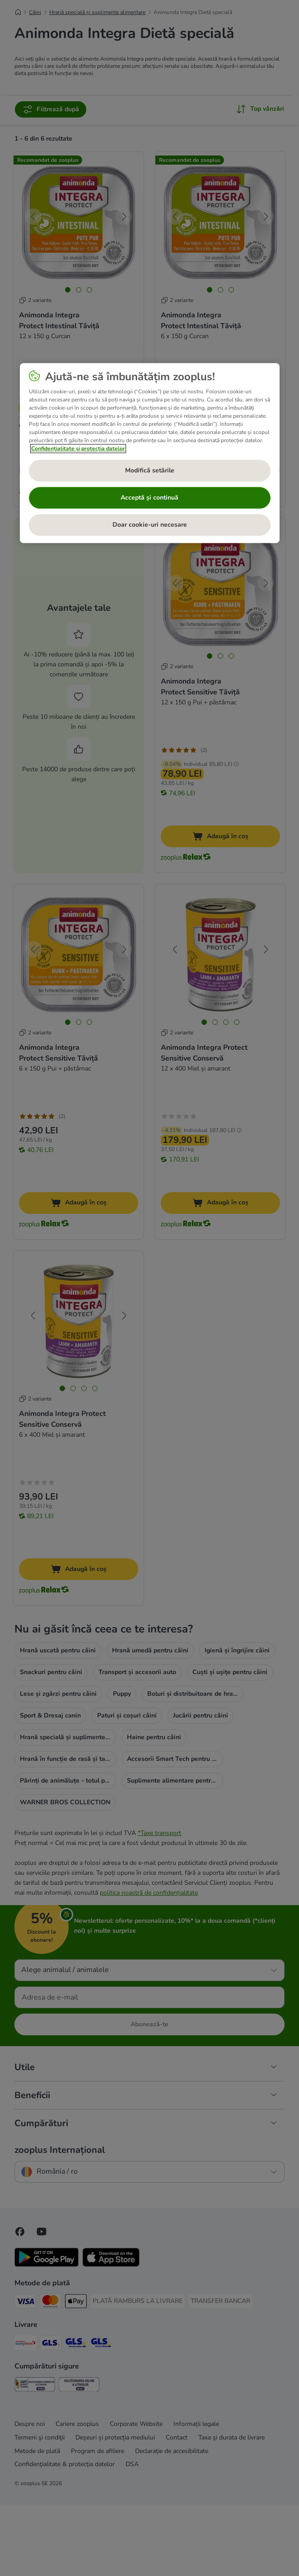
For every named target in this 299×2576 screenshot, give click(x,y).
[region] (150, 453)
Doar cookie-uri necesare (149, 524)
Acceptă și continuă (149, 497)
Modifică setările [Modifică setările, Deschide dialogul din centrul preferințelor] (149, 470)
